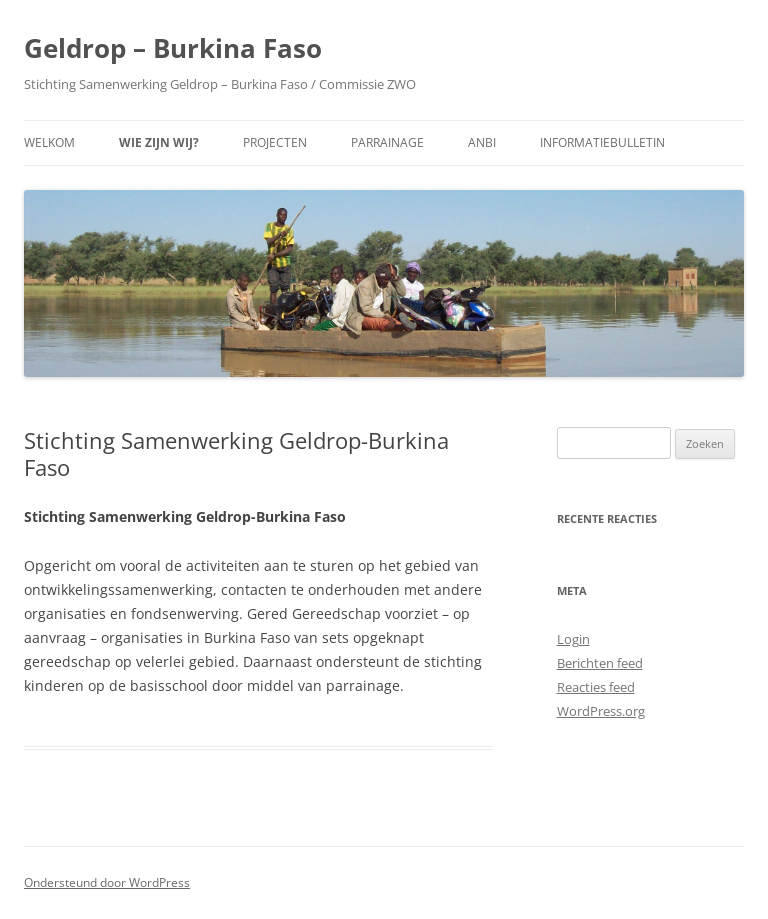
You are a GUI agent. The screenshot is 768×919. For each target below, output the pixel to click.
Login (573, 639)
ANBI (482, 142)
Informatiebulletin (602, 142)
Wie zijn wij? (159, 142)
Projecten (275, 142)
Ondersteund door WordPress (107, 882)
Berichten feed (600, 663)
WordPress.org (601, 711)
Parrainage (387, 142)
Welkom (49, 142)
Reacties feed (596, 687)
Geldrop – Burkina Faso (173, 48)
